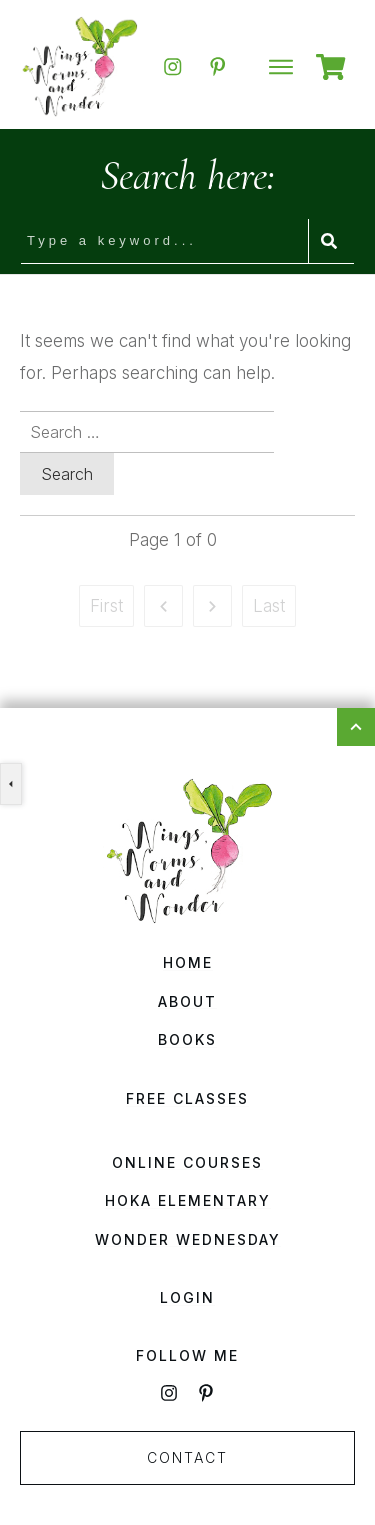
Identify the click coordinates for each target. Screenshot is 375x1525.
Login (187, 1297)
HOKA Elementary (188, 1200)
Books (187, 1039)
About (187, 1001)
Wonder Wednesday (188, 1239)
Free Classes (187, 1098)
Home (188, 962)
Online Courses (187, 1162)
